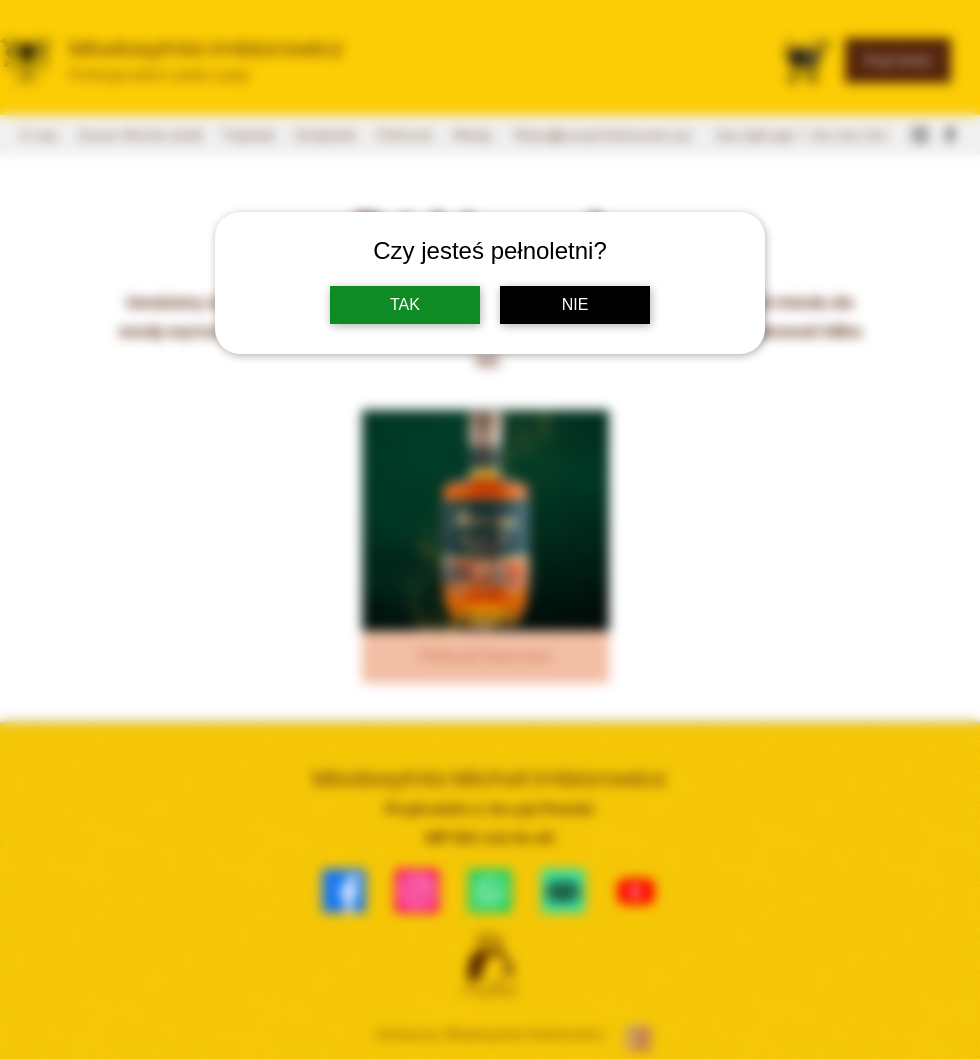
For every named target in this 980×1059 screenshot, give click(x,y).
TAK (405, 304)
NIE (575, 304)
